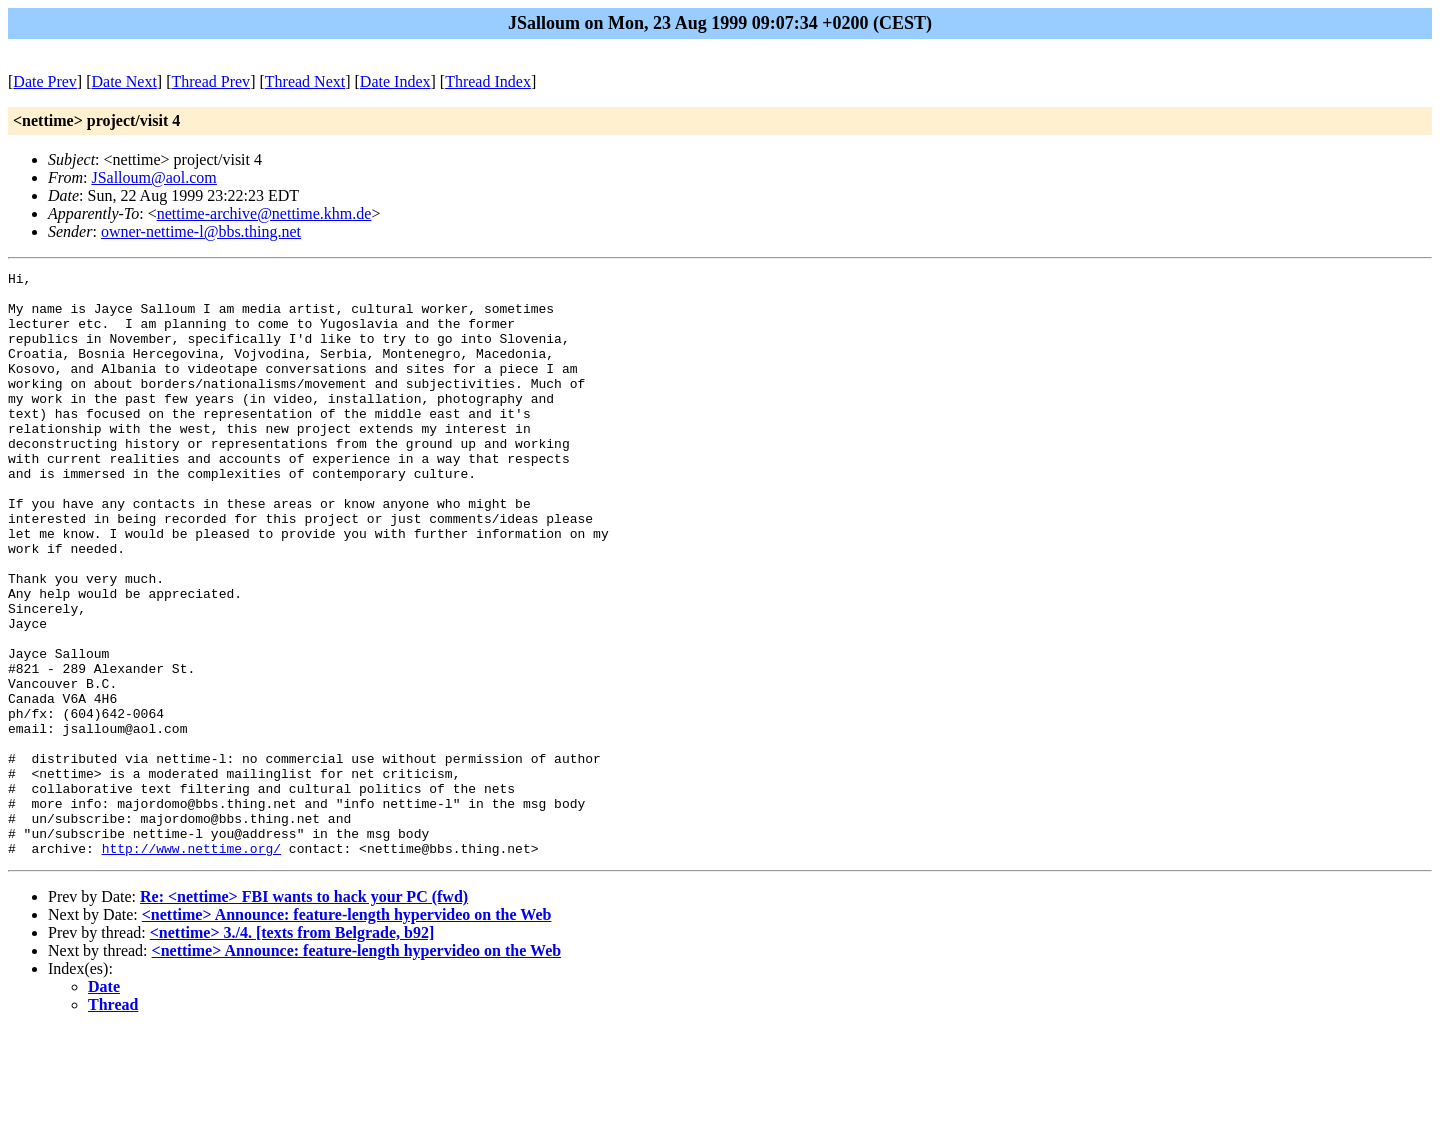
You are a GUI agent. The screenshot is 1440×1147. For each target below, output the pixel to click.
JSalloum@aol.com (153, 177)
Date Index (395, 81)
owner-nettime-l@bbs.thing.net (201, 231)
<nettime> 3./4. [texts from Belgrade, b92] (292, 1049)
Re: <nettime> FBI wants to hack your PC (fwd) (304, 1013)
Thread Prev (210, 81)
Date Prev (45, 81)
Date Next (124, 81)
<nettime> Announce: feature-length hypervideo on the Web (347, 1031)
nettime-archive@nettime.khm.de (264, 213)
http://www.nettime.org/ (191, 965)
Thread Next (305, 81)
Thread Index (488, 81)
